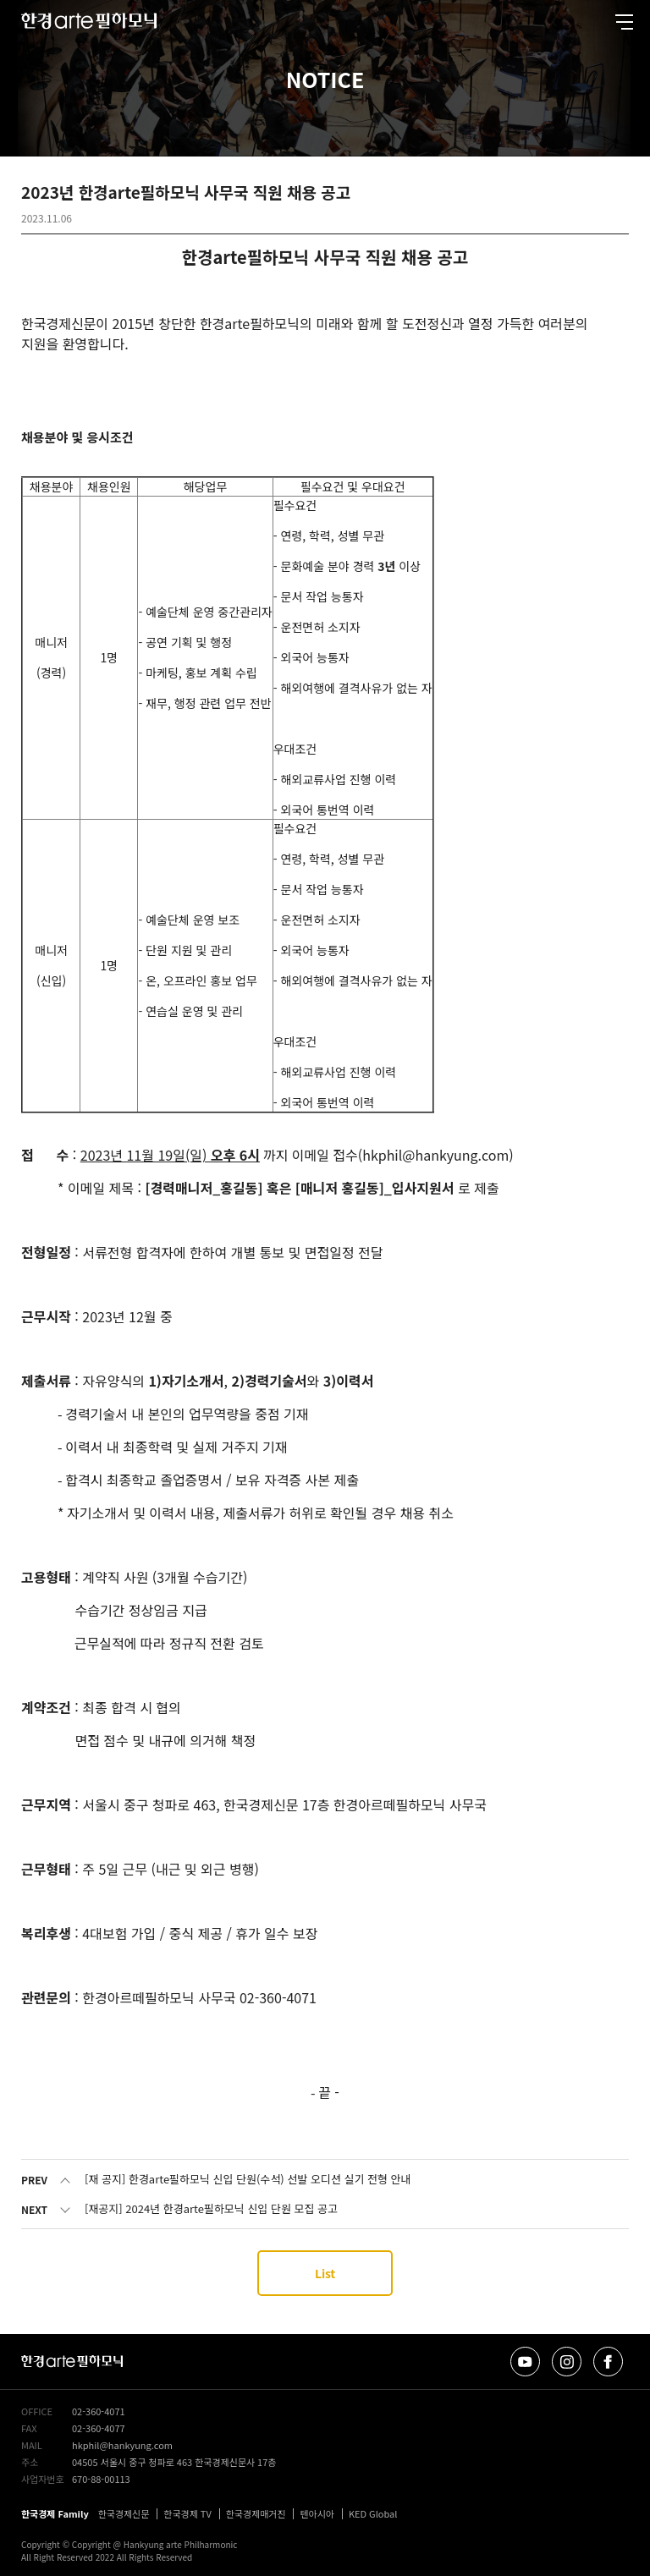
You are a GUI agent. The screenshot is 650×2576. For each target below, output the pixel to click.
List (325, 2273)
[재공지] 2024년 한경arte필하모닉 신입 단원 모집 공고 (211, 2208)
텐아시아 (316, 2513)
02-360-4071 (98, 2411)
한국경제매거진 (256, 2513)
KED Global (373, 2513)
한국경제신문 (124, 2513)
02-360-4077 (98, 2428)
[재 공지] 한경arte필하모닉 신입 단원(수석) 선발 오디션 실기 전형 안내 (248, 2179)
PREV (34, 2179)
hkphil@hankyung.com (122, 2445)
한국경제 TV (187, 2513)
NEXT (34, 2209)
